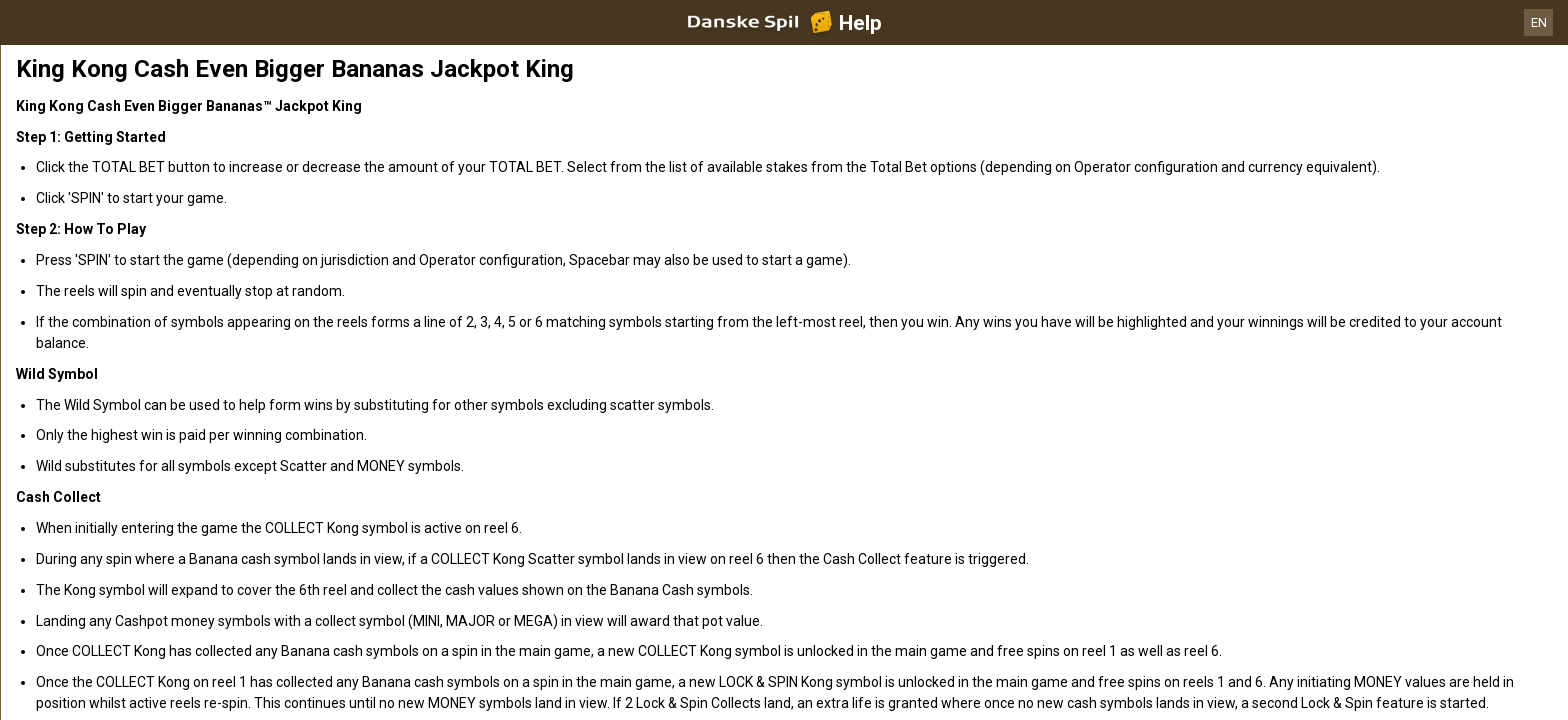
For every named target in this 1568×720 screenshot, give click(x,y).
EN (1539, 22)
